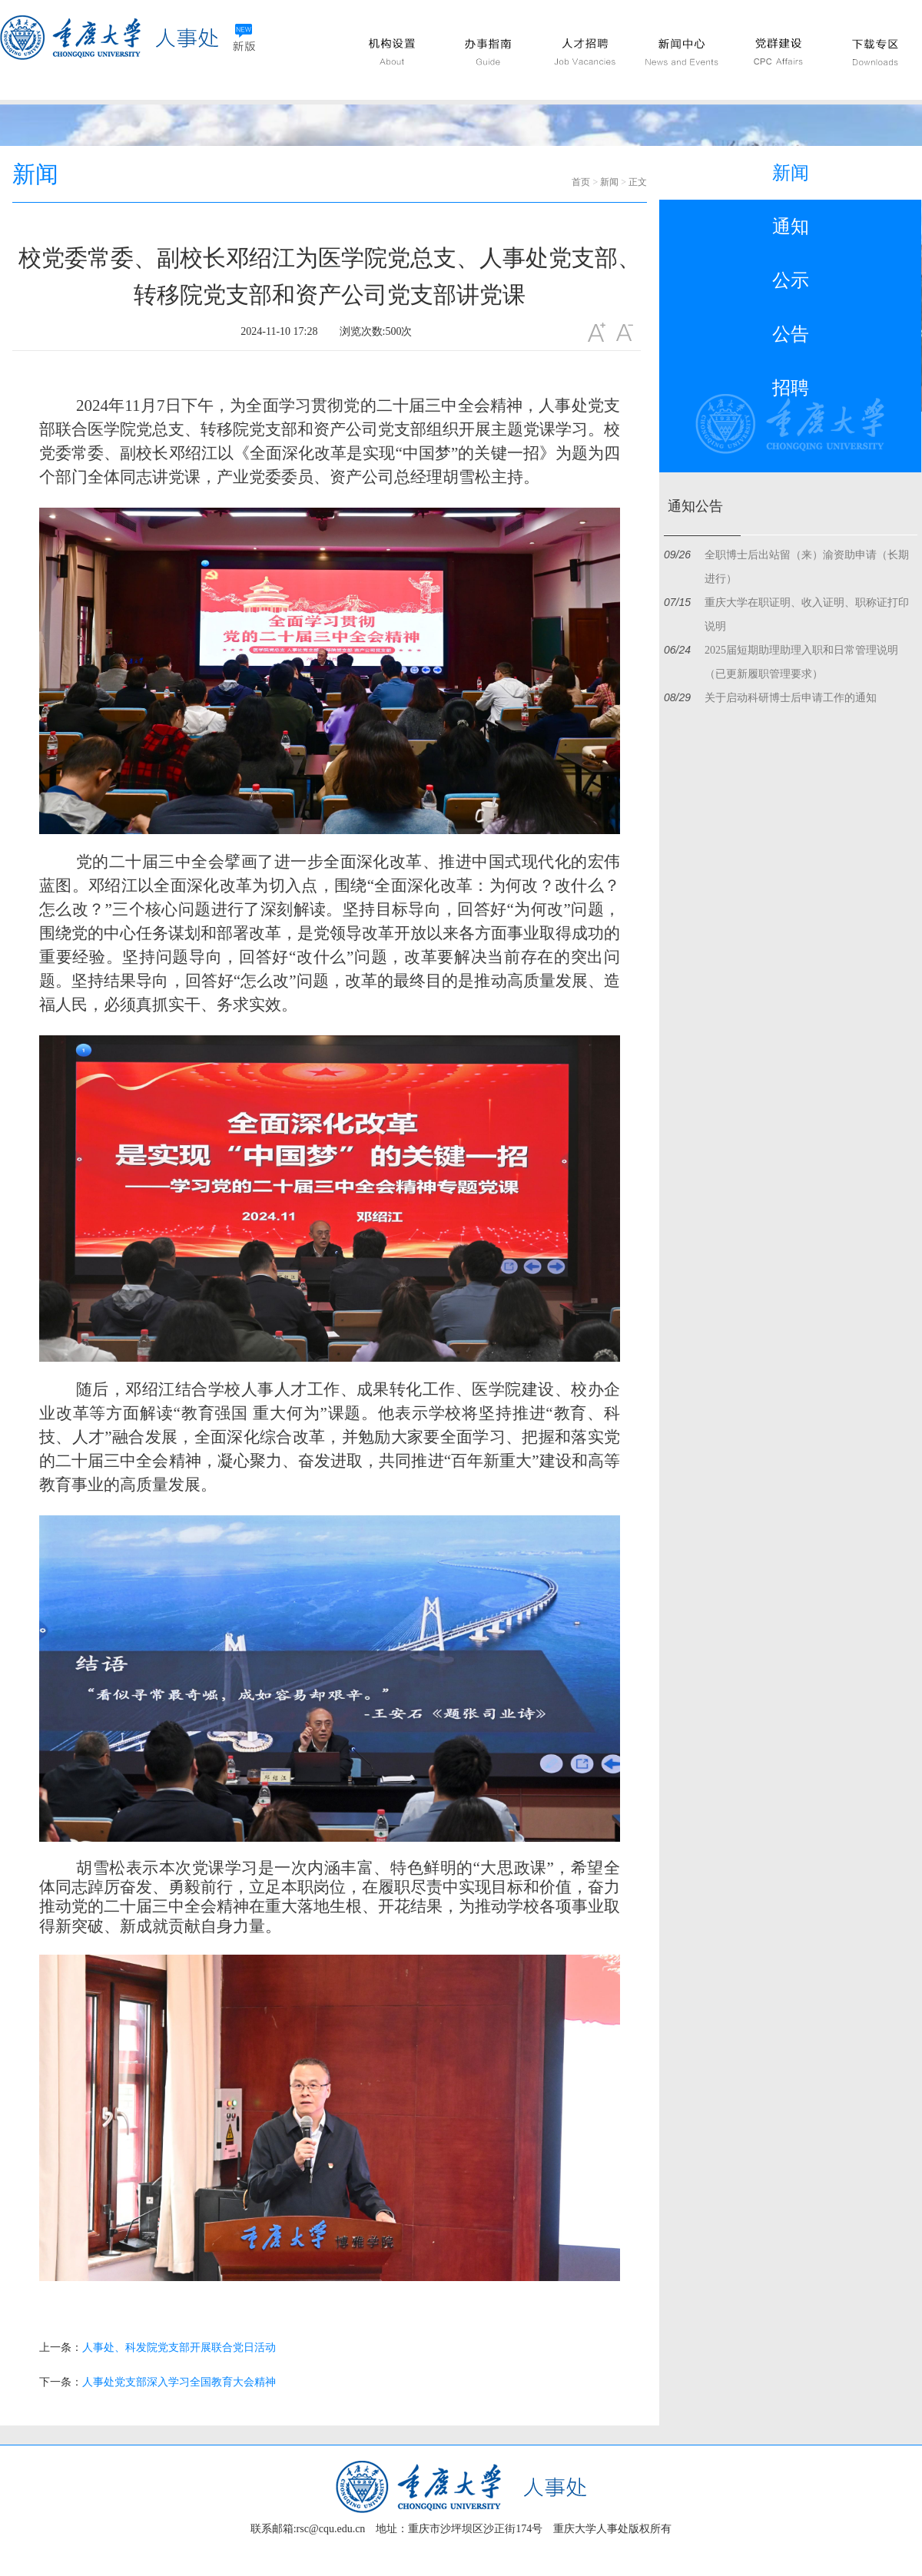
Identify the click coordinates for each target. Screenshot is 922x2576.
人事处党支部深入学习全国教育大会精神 (179, 2382)
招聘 (790, 388)
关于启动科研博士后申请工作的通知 (791, 698)
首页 (581, 182)
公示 (790, 280)
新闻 (609, 182)
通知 (790, 227)
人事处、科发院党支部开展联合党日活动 (179, 2347)
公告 (790, 334)
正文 (637, 182)
